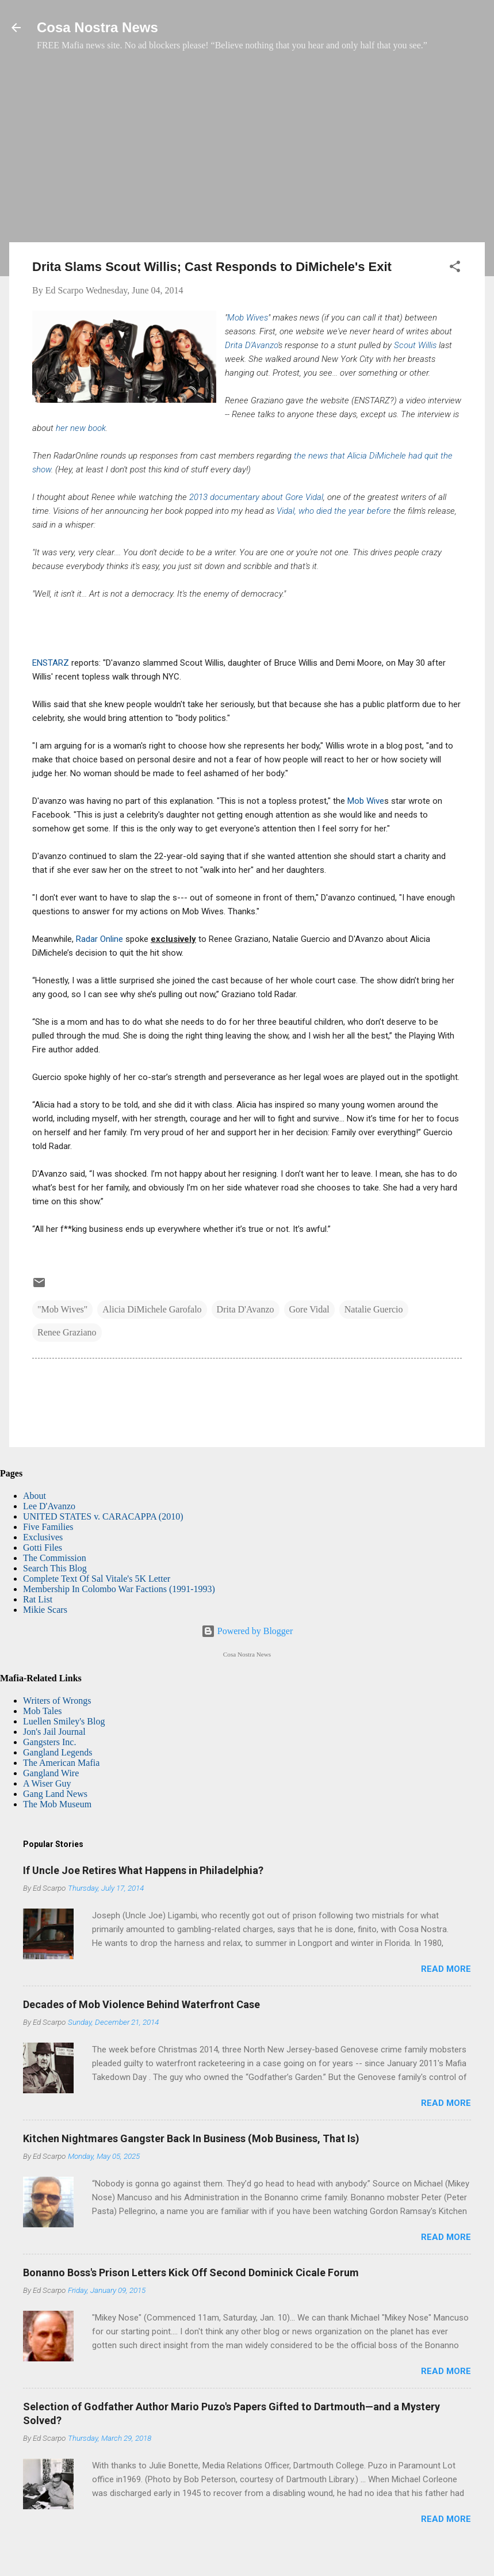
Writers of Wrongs (57, 1700)
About (34, 1496)
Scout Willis (415, 345)
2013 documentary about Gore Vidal (256, 497)
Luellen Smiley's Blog (64, 1721)
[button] (455, 268)
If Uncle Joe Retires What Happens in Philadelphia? (143, 1870)
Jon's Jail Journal (54, 1732)
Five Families (48, 1527)
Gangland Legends (57, 1752)
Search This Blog (55, 1568)
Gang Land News (55, 1794)
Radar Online (100, 939)
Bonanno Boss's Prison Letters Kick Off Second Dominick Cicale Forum (191, 2272)
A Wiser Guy (47, 1783)
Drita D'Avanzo (251, 345)
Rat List (37, 1599)
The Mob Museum (57, 1804)
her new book (81, 428)
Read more (446, 1969)
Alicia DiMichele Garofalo (151, 1309)
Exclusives (43, 1537)
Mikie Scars (45, 1610)
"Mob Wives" (62, 1309)
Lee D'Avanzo (49, 1506)
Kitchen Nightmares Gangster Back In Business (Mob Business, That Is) (191, 2138)
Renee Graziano (67, 1332)
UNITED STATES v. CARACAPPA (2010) (103, 1516)
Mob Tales (42, 1711)
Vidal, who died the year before (332, 511)
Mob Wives (247, 317)
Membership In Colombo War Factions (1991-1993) (119, 1589)
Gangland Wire (51, 1773)
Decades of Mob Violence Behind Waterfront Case (141, 2004)
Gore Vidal (309, 1309)
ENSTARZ (50, 663)
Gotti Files (42, 1547)
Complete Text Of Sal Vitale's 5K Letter (96, 1578)
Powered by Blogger (247, 1631)
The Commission (54, 1558)
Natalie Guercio (373, 1309)
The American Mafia (61, 1763)
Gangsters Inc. (49, 1742)
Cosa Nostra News (97, 27)
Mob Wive (365, 801)
